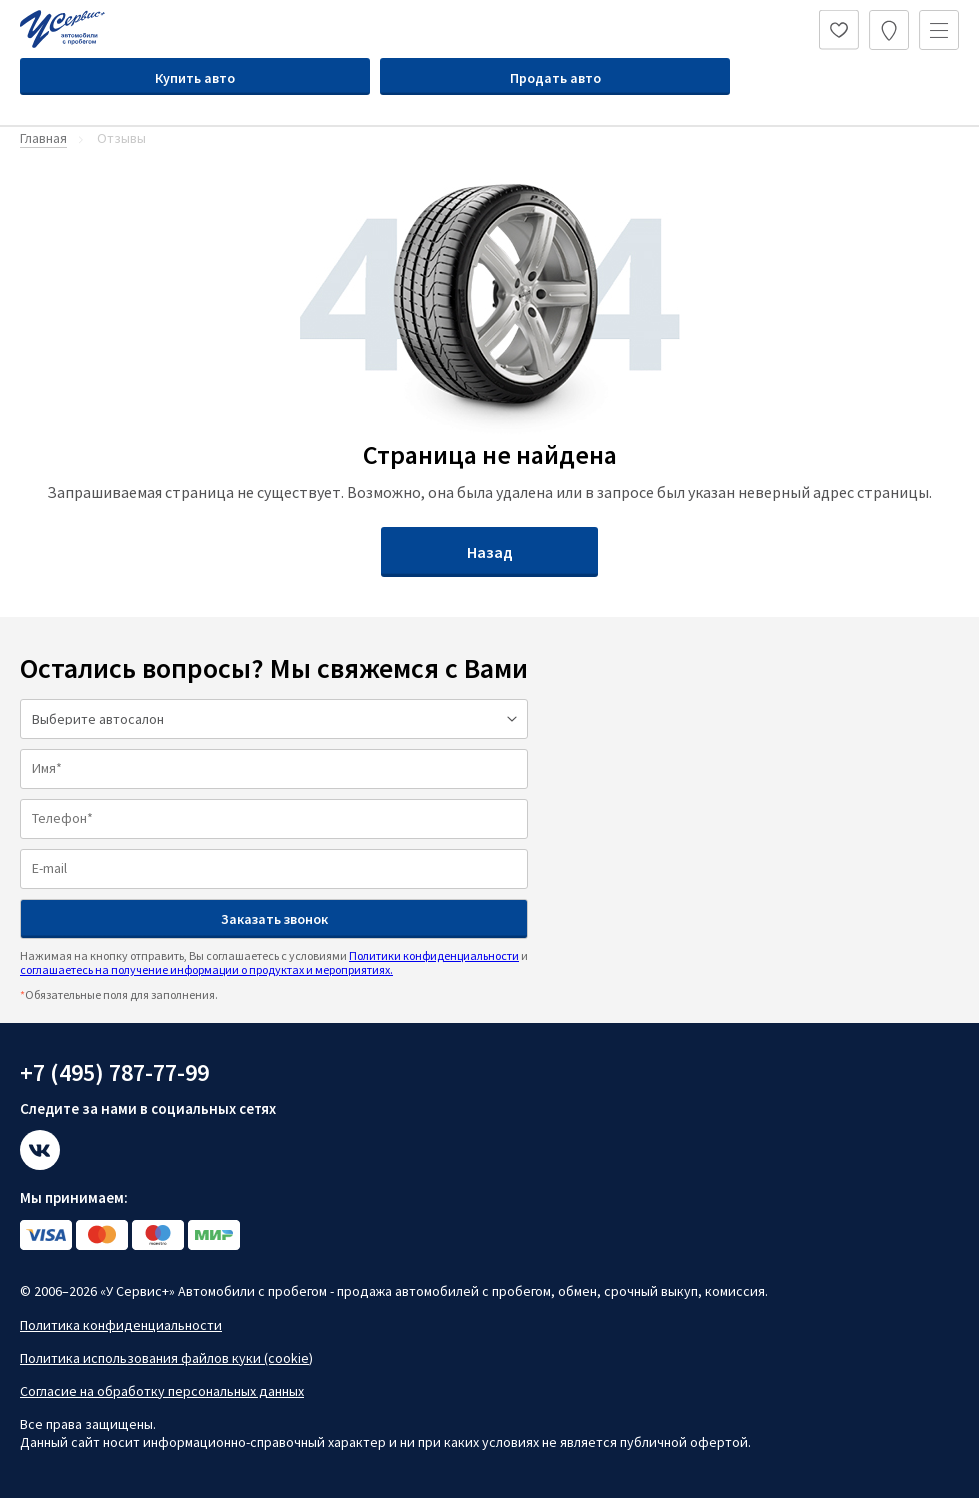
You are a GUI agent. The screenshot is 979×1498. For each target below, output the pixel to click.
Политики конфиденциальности (434, 955)
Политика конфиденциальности (121, 1325)
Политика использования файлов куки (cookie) (166, 1358)
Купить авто (195, 78)
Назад (490, 552)
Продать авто (555, 78)
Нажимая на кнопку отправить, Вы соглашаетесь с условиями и (274, 962)
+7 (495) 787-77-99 (114, 1072)
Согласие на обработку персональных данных (162, 1391)
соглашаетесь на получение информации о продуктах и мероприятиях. (206, 969)
